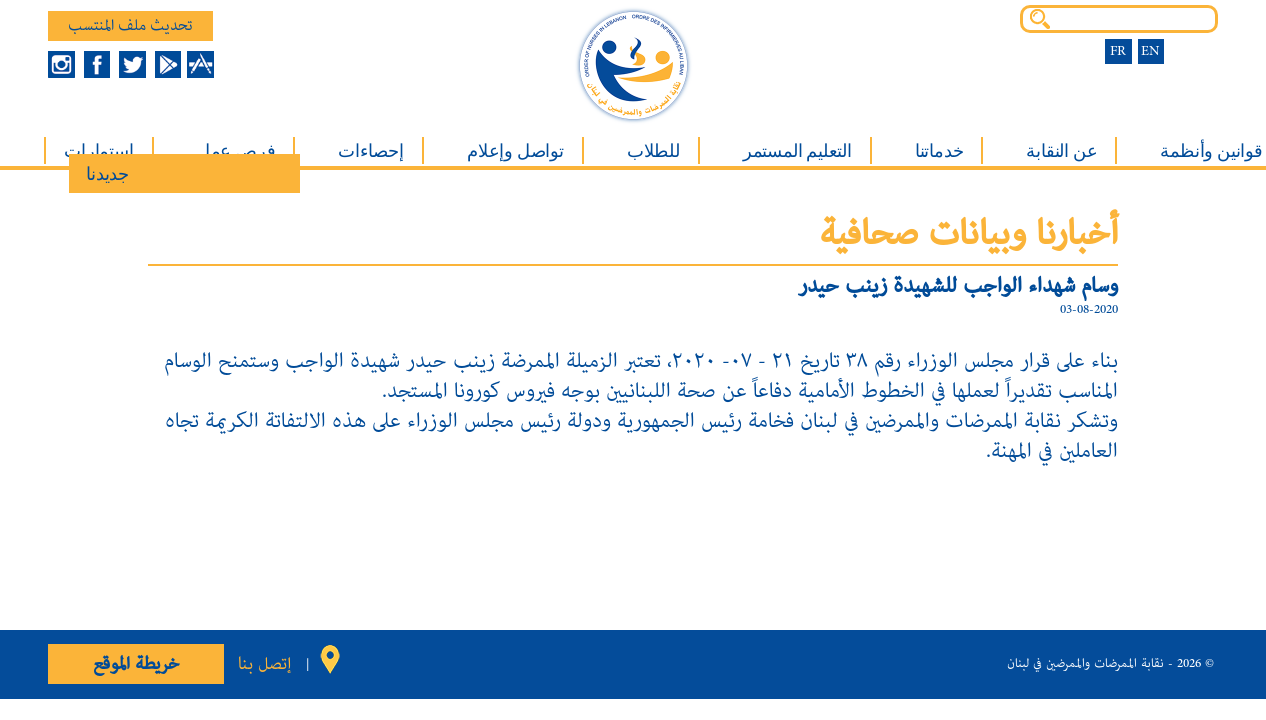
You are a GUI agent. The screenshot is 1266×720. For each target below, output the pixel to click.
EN (1150, 51)
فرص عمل (236, 150)
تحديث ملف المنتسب (130, 26)
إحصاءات (371, 150)
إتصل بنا (265, 664)
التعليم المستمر (797, 150)
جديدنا (107, 173)
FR (1118, 51)
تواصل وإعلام (515, 150)
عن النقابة (1061, 150)
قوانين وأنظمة (1211, 150)
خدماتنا (939, 150)
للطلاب (653, 150)
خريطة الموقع (136, 664)
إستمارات (98, 150)
